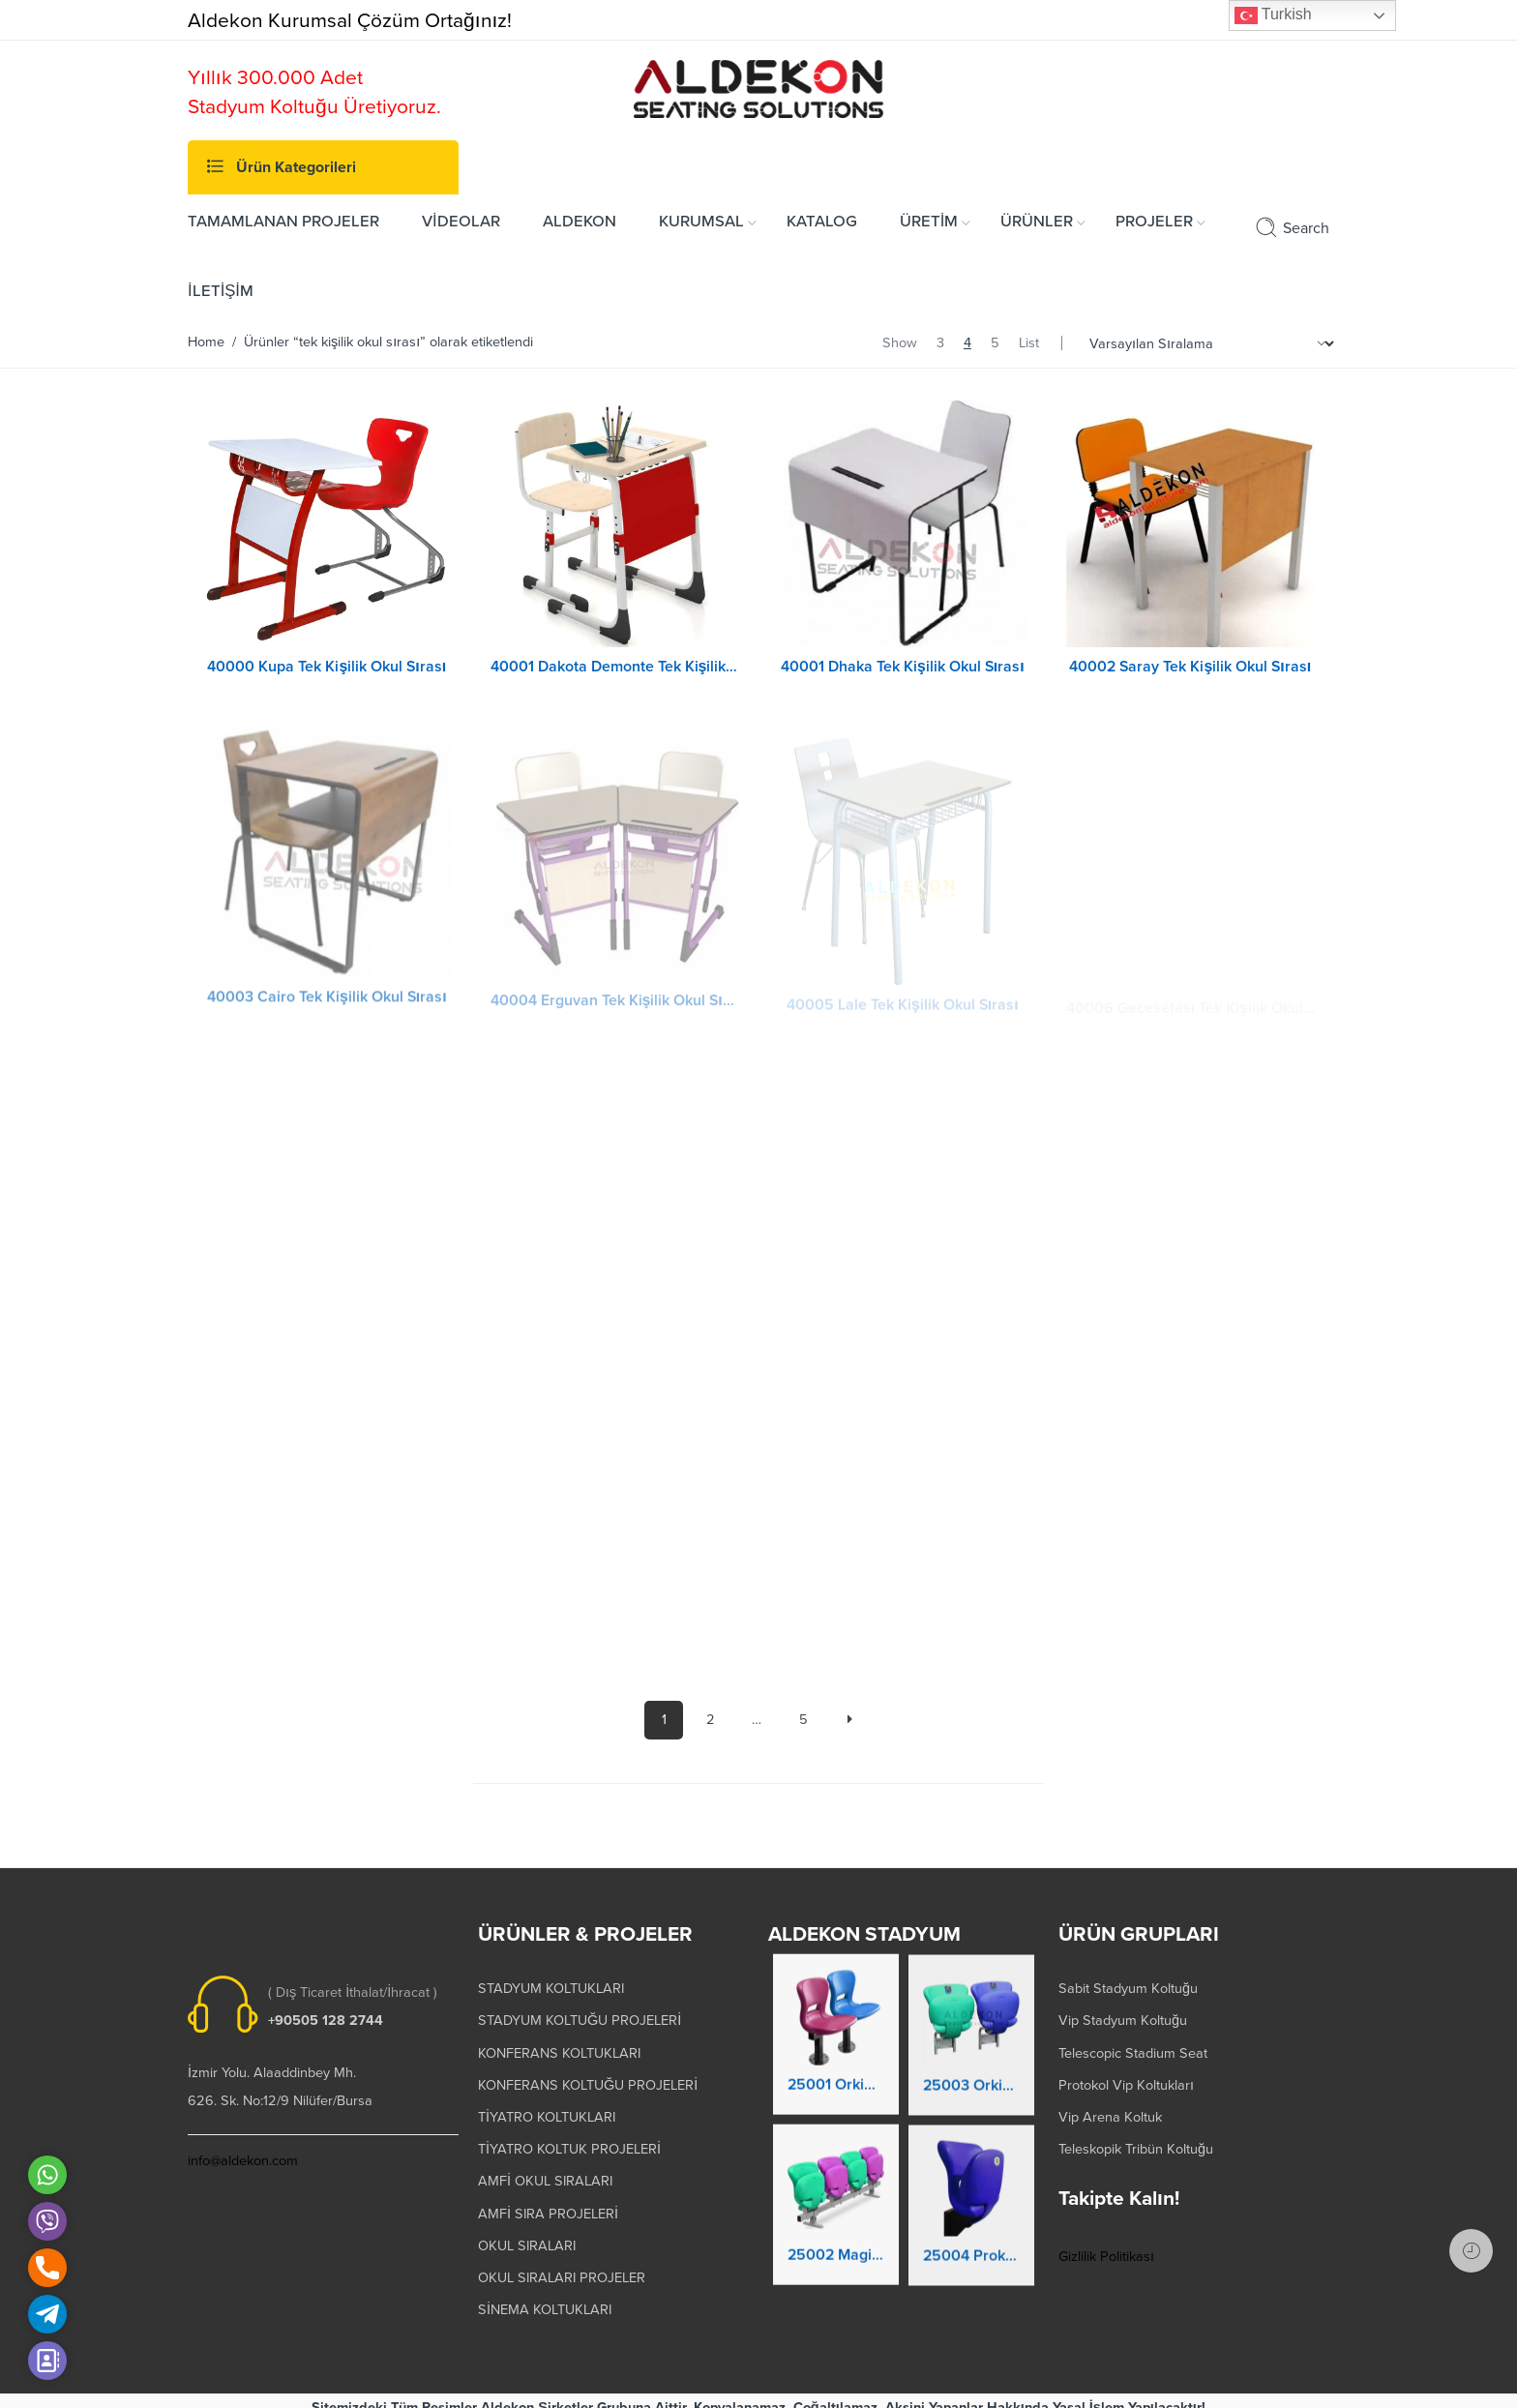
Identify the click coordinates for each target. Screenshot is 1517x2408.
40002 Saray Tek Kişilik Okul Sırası (1190, 666)
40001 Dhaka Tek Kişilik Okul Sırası (903, 666)
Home (206, 342)
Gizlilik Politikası (1106, 2243)
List (1029, 343)
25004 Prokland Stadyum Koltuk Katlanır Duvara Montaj (971, 2255)
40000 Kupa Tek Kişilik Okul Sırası (326, 666)
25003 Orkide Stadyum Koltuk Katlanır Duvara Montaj (971, 2085)
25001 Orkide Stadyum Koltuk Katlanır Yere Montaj (836, 2081)
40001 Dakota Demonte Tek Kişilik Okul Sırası (615, 666)
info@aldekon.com (243, 2148)
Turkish (1273, 15)
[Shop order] (1209, 344)
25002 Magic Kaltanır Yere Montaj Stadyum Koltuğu (836, 2250)
